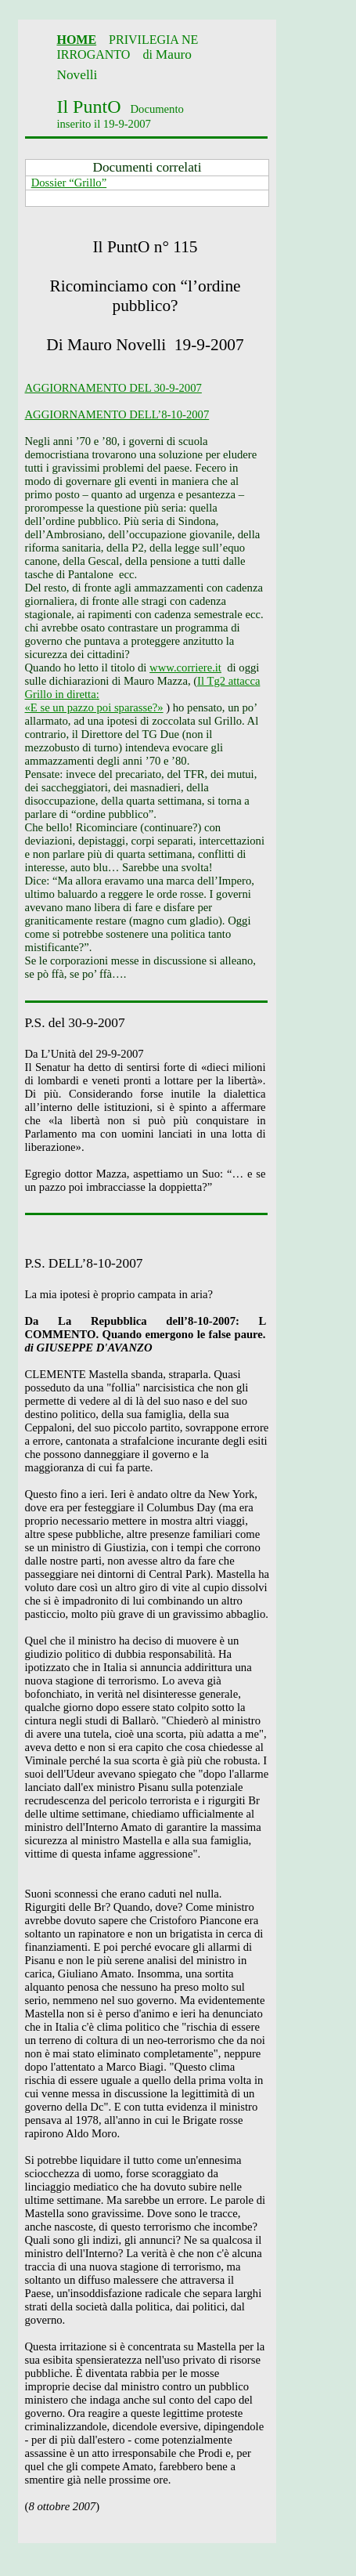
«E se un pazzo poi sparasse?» (94, 707)
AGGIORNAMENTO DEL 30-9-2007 (113, 388)
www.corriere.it (185, 667)
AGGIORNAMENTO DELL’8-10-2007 (117, 414)
